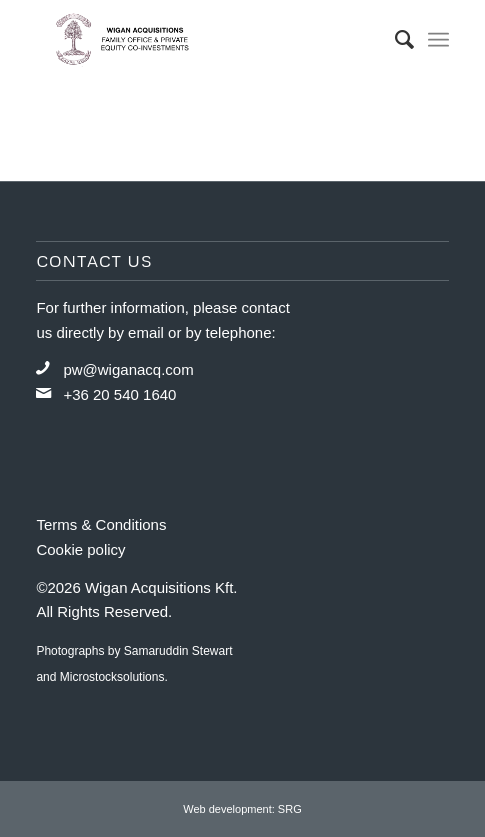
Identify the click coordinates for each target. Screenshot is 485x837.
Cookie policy (80, 549)
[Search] (394, 40)
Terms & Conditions (101, 524)
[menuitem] (394, 40)
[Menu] (438, 40)
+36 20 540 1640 (119, 394)
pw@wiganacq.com (128, 369)
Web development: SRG (242, 809)
